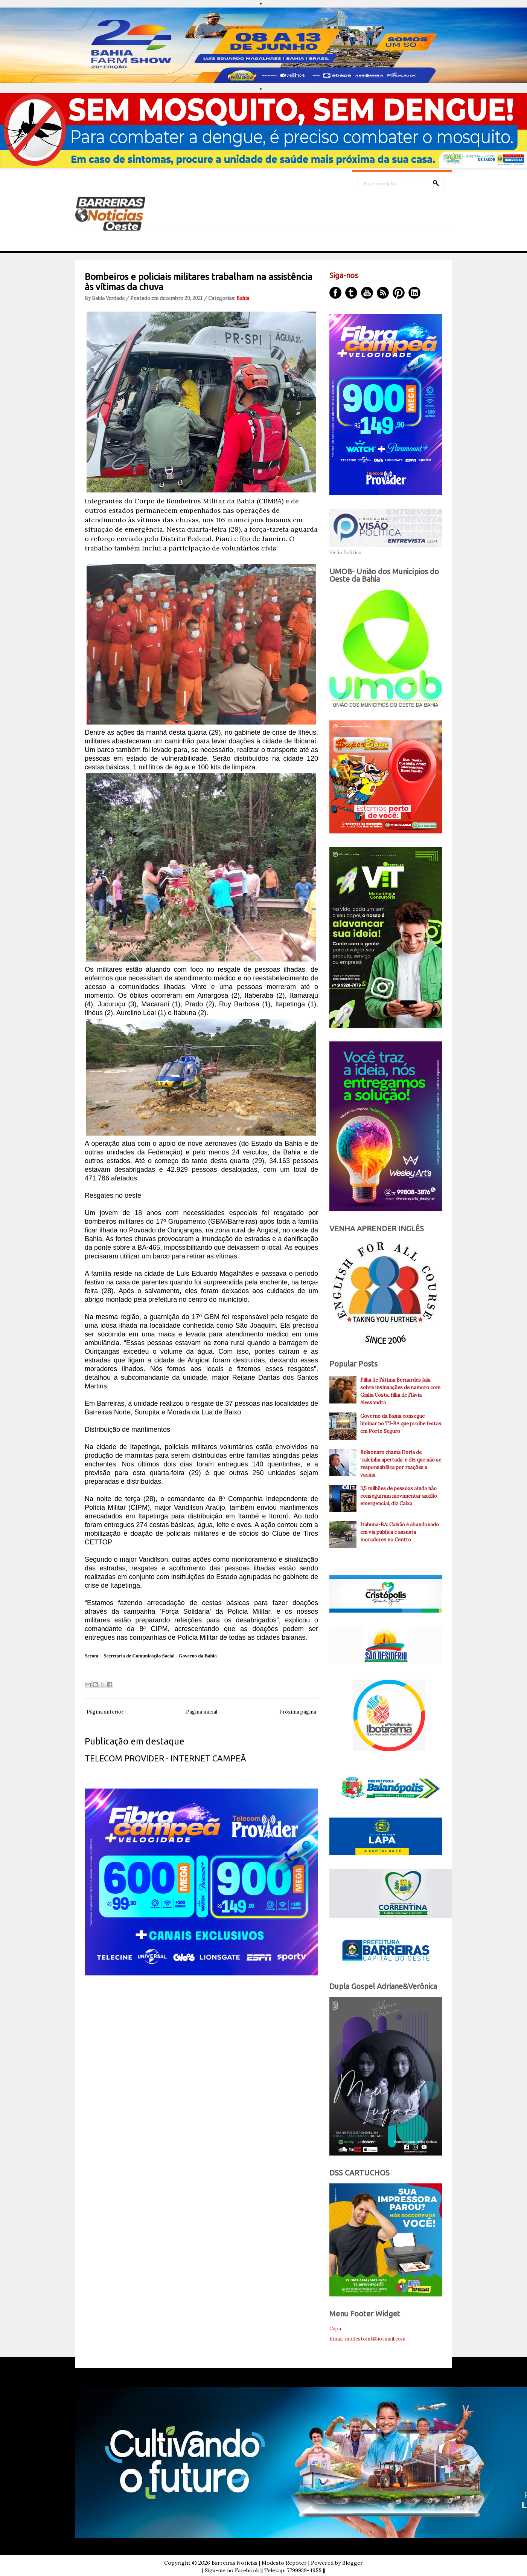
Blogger (352, 2562)
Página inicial (201, 1712)
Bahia (242, 298)
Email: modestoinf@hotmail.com (367, 2339)
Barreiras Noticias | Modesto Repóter (259, 2562)
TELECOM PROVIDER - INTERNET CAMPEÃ (165, 1758)
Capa (335, 2328)
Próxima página (297, 1712)
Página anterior (105, 1712)
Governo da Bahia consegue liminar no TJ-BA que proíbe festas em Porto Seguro (400, 1423)
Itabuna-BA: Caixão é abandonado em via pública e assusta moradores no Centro (399, 1532)
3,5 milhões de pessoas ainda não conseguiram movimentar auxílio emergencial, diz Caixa (398, 1496)
